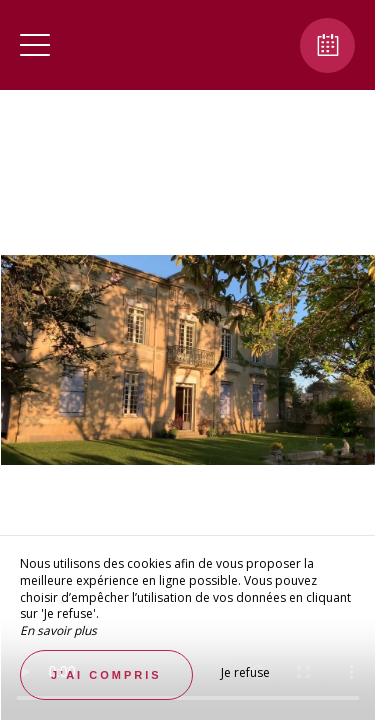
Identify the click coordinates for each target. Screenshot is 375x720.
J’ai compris (106, 675)
